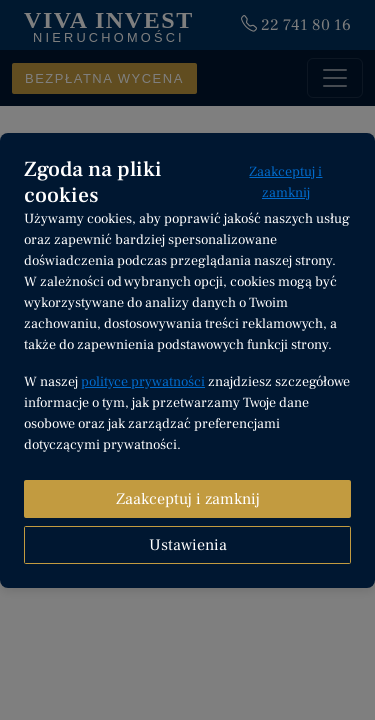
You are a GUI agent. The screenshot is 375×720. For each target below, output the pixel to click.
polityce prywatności (143, 382)
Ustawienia (188, 545)
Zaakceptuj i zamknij (285, 182)
